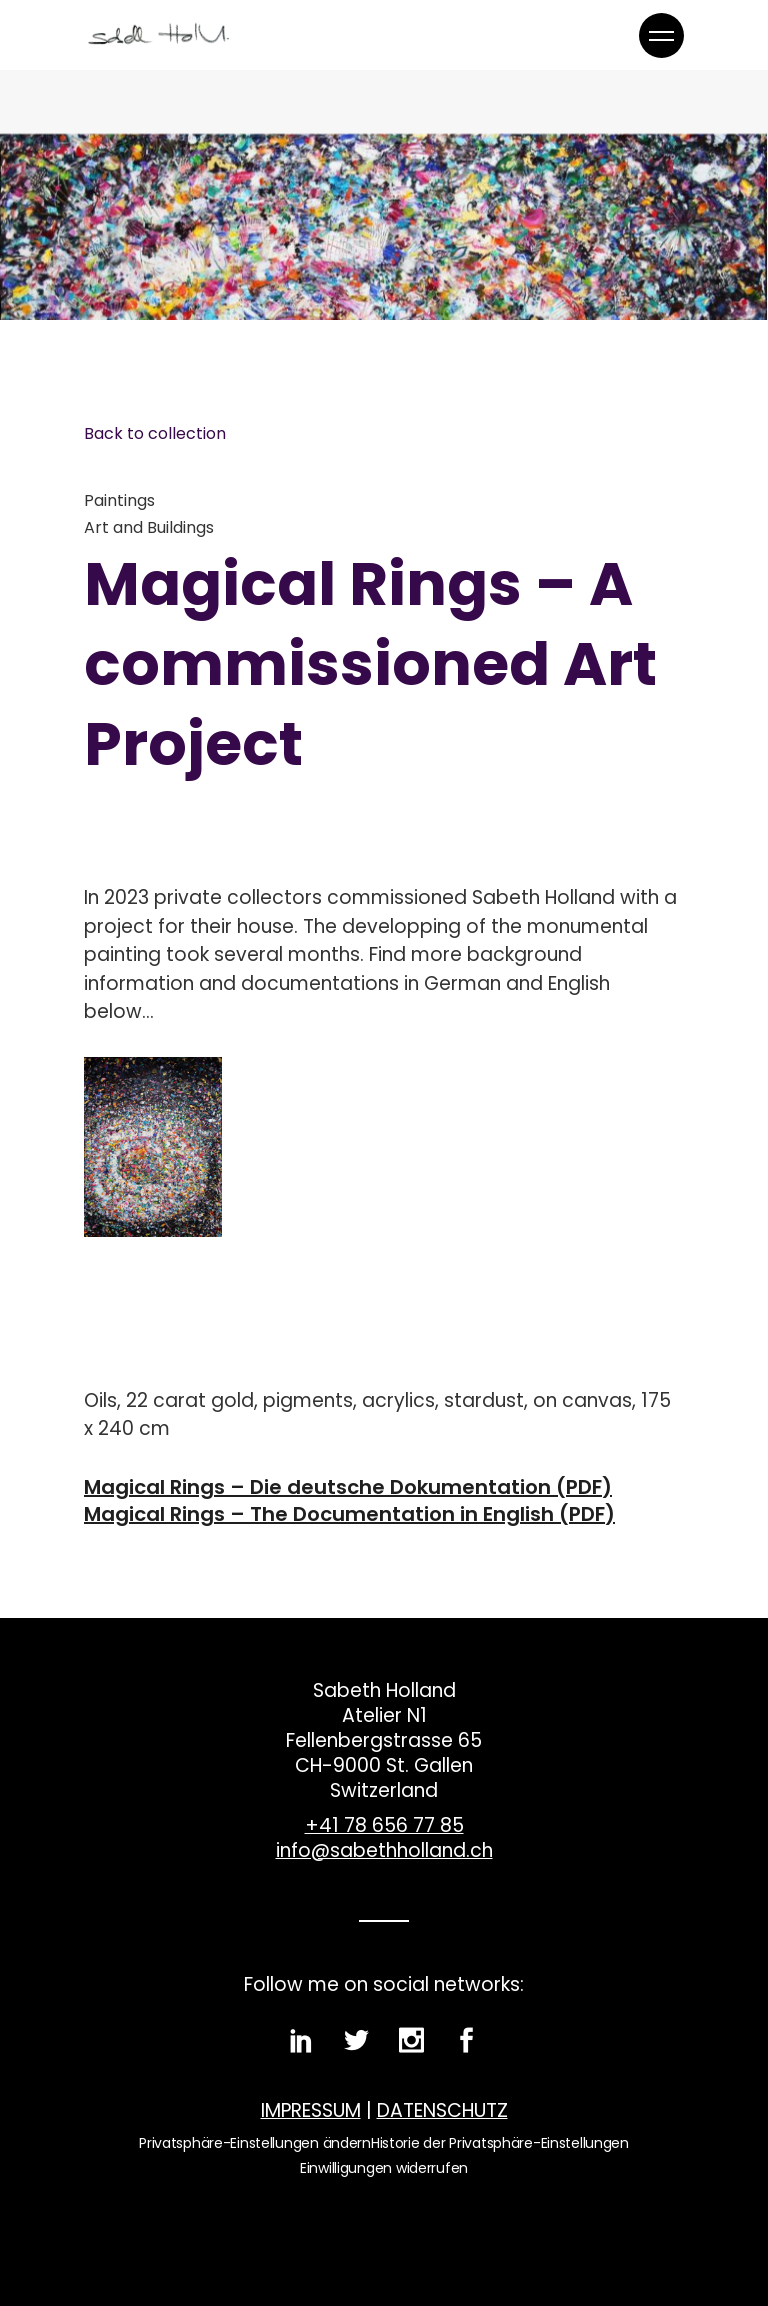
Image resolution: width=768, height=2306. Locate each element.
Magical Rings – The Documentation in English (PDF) (349, 1514)
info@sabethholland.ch (384, 1850)
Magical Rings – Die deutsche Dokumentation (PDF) (348, 1487)
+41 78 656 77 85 (384, 1825)
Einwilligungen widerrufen (384, 2168)
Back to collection (155, 433)
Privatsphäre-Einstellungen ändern (255, 2143)
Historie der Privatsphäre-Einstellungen (500, 2143)
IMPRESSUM (311, 2110)
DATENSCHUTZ (442, 2110)
